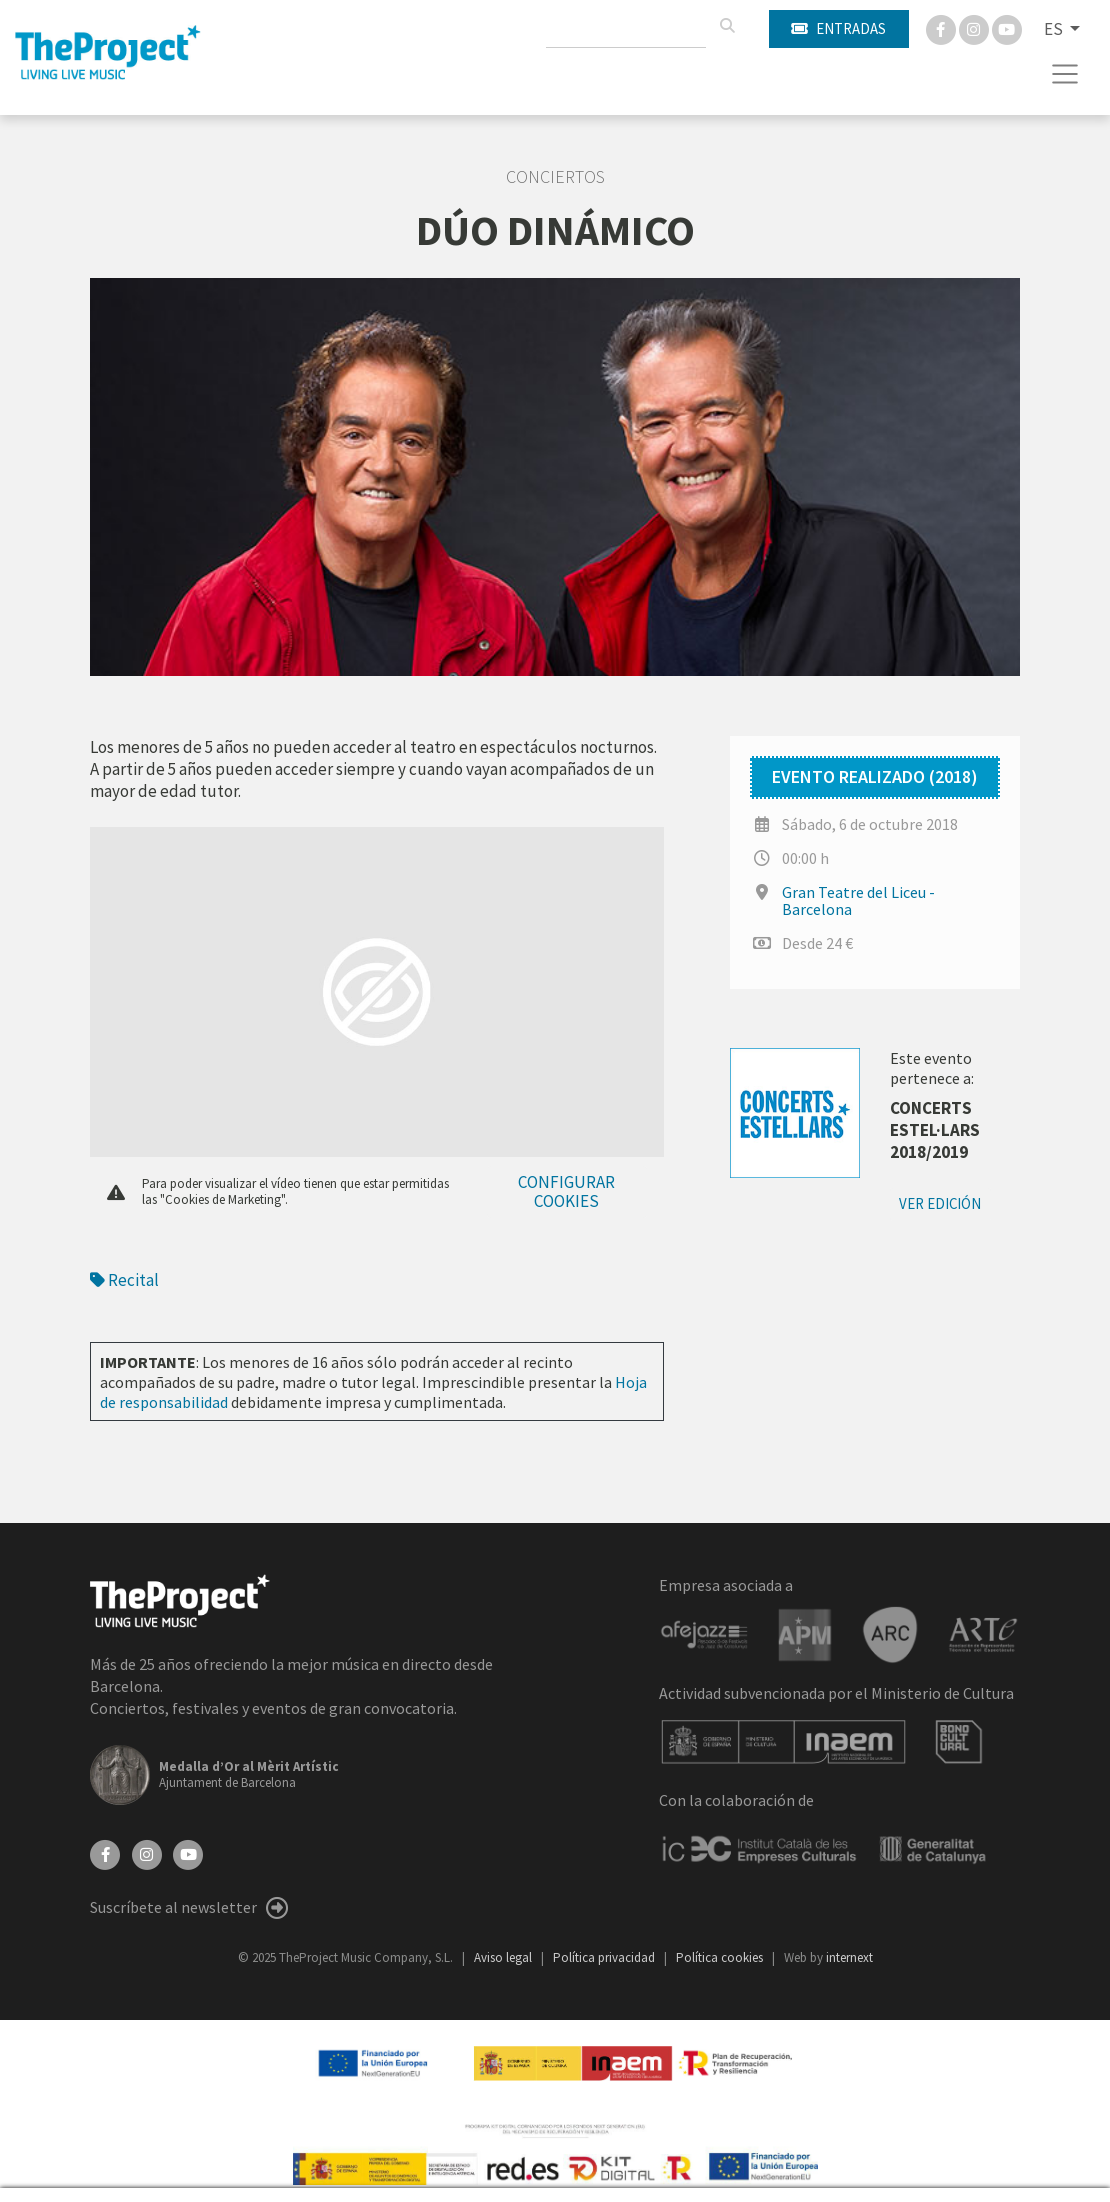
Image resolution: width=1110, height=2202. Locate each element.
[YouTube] (188, 1853)
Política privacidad (605, 1957)
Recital (124, 1280)
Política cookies (721, 1957)
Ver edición (940, 1203)
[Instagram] (975, 28)
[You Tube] (1007, 28)
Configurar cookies (566, 1191)
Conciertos (555, 177)
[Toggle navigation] (1065, 74)
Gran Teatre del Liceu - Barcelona (858, 900)
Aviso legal (504, 1957)
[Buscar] (727, 26)
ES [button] (1055, 29)
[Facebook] (942, 28)
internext (849, 1957)
